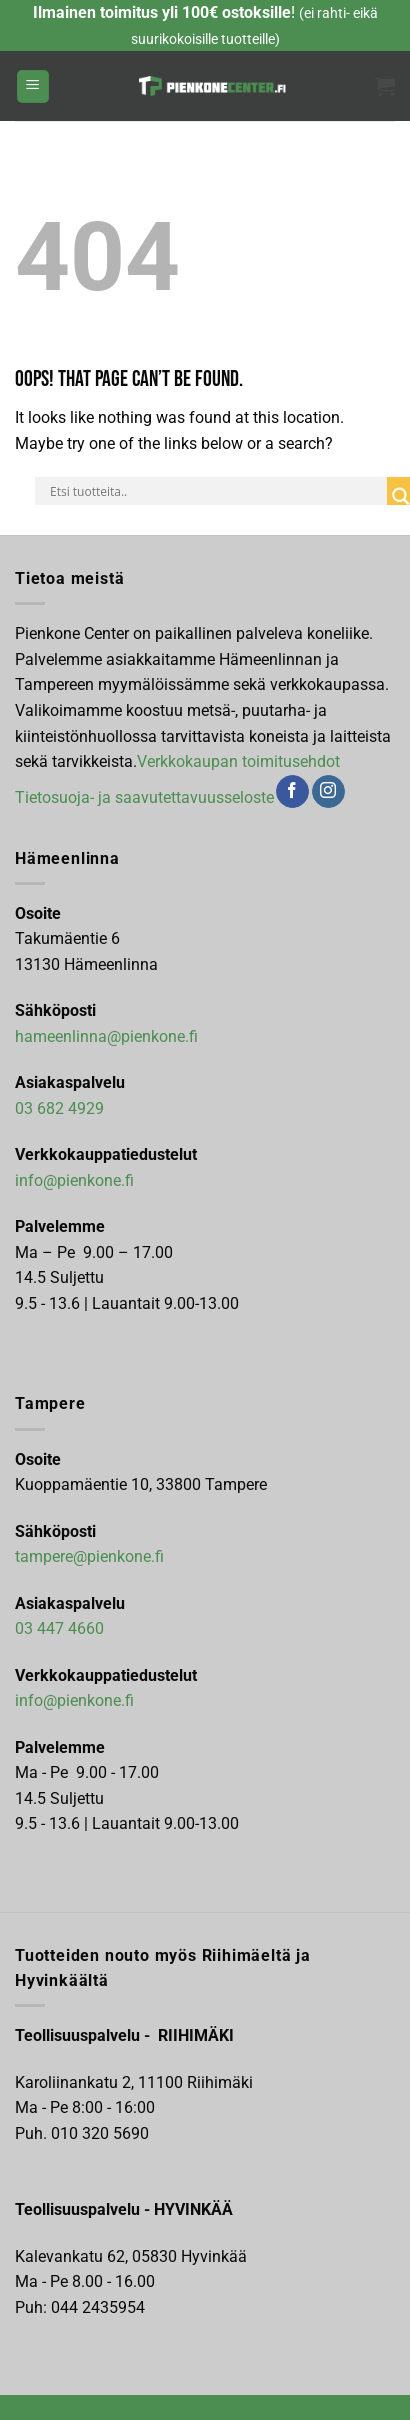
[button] (33, 86)
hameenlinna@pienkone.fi (106, 1036)
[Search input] (216, 491)
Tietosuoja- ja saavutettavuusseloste (144, 796)
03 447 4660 (59, 1628)
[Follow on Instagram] (328, 792)
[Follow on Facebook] (292, 792)
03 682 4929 (59, 1108)
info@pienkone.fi (74, 1180)
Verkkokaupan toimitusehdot (238, 761)
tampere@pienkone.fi (89, 1556)
